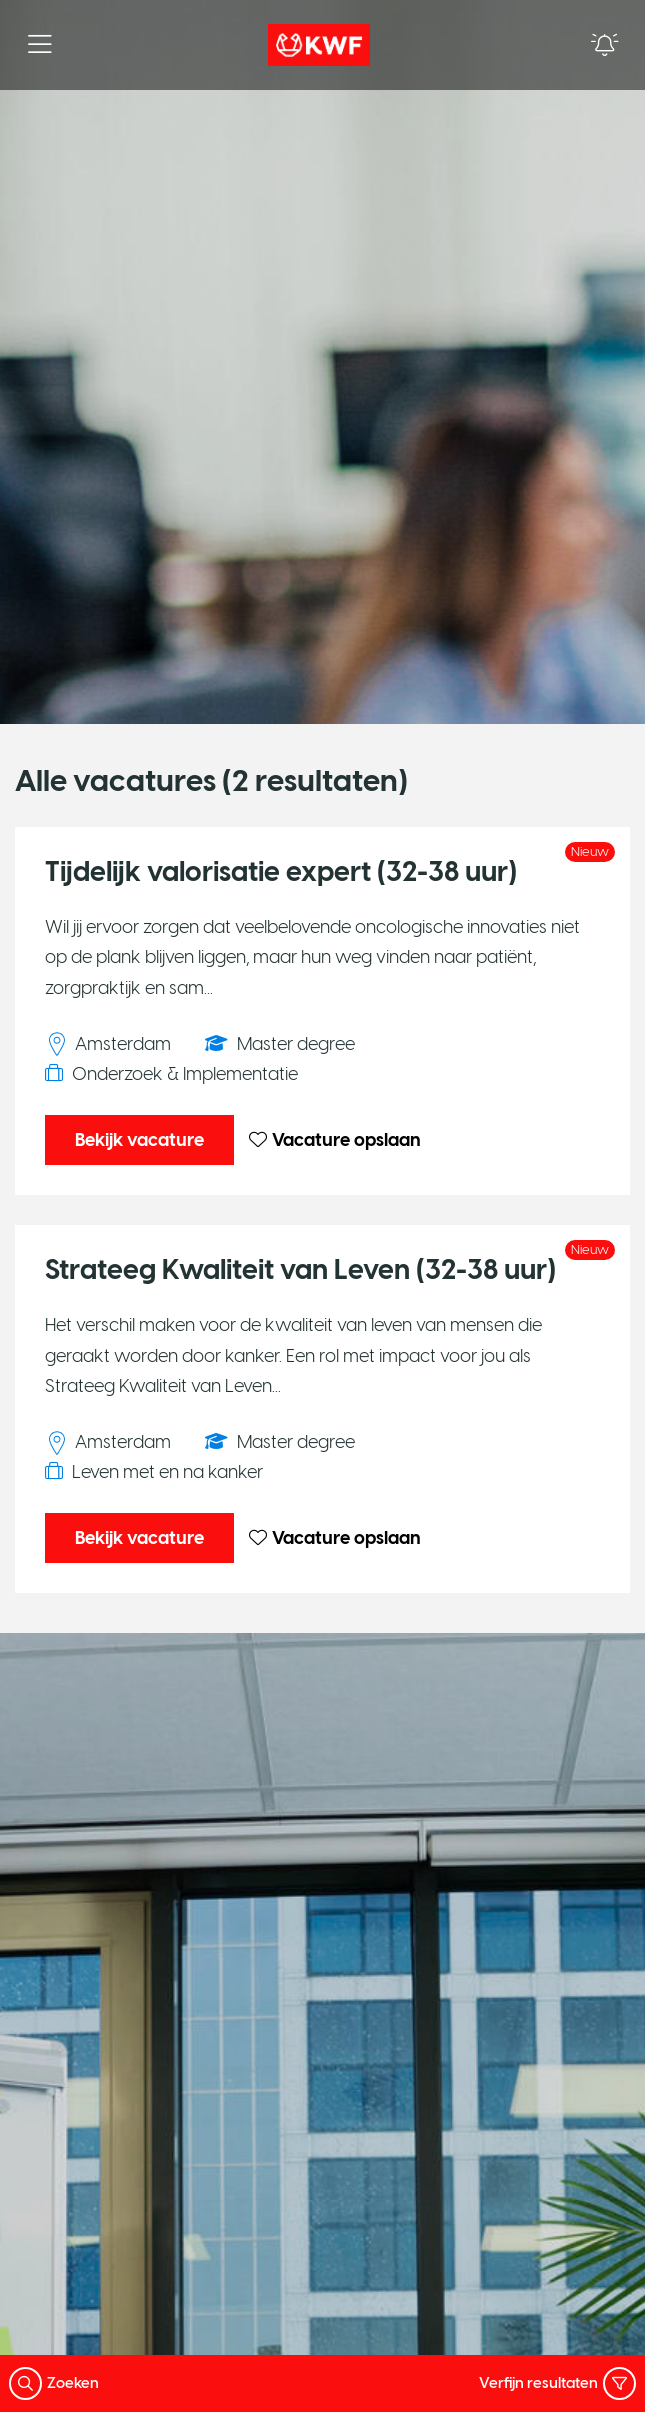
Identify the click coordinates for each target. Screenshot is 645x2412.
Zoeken (54, 2383)
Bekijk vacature (139, 1140)
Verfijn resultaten (557, 2383)
